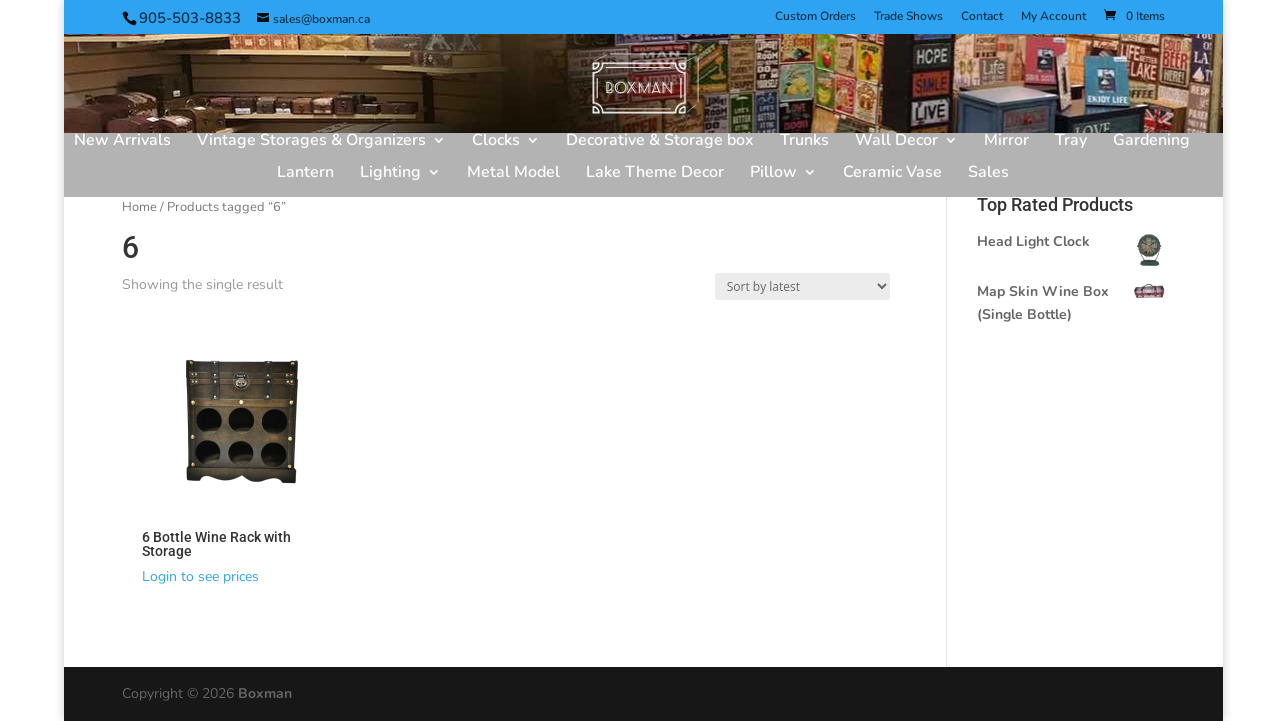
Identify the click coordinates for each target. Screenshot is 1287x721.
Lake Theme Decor (655, 174)
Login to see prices (200, 576)
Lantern (305, 174)
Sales (988, 174)
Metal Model (513, 174)
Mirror (1006, 142)
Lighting (390, 174)
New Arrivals (122, 142)
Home (139, 207)
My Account (1053, 17)
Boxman (265, 693)
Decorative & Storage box (660, 142)
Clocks (496, 142)
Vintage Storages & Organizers (311, 142)
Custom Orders (815, 17)
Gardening (1151, 142)
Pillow (773, 174)
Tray (1071, 142)
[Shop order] (802, 286)
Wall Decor (896, 142)
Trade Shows (908, 17)
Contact (982, 17)
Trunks (804, 142)
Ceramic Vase (892, 174)
